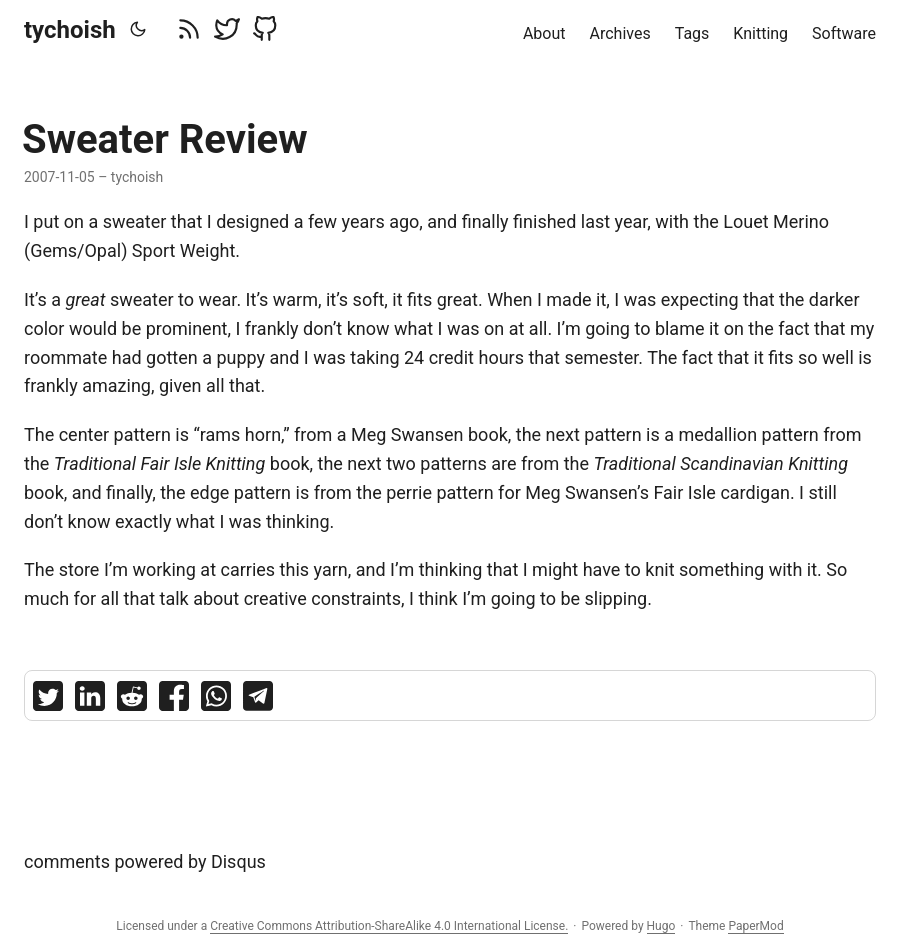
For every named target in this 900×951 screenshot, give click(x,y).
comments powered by (145, 861)
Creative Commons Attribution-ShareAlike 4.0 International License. (389, 926)
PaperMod (755, 926)
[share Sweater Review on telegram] (258, 700)
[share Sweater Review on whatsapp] (216, 700)
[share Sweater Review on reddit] (132, 700)
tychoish (70, 30)
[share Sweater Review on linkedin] (90, 700)
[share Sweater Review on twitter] (48, 700)
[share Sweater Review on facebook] (174, 700)
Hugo (661, 926)
